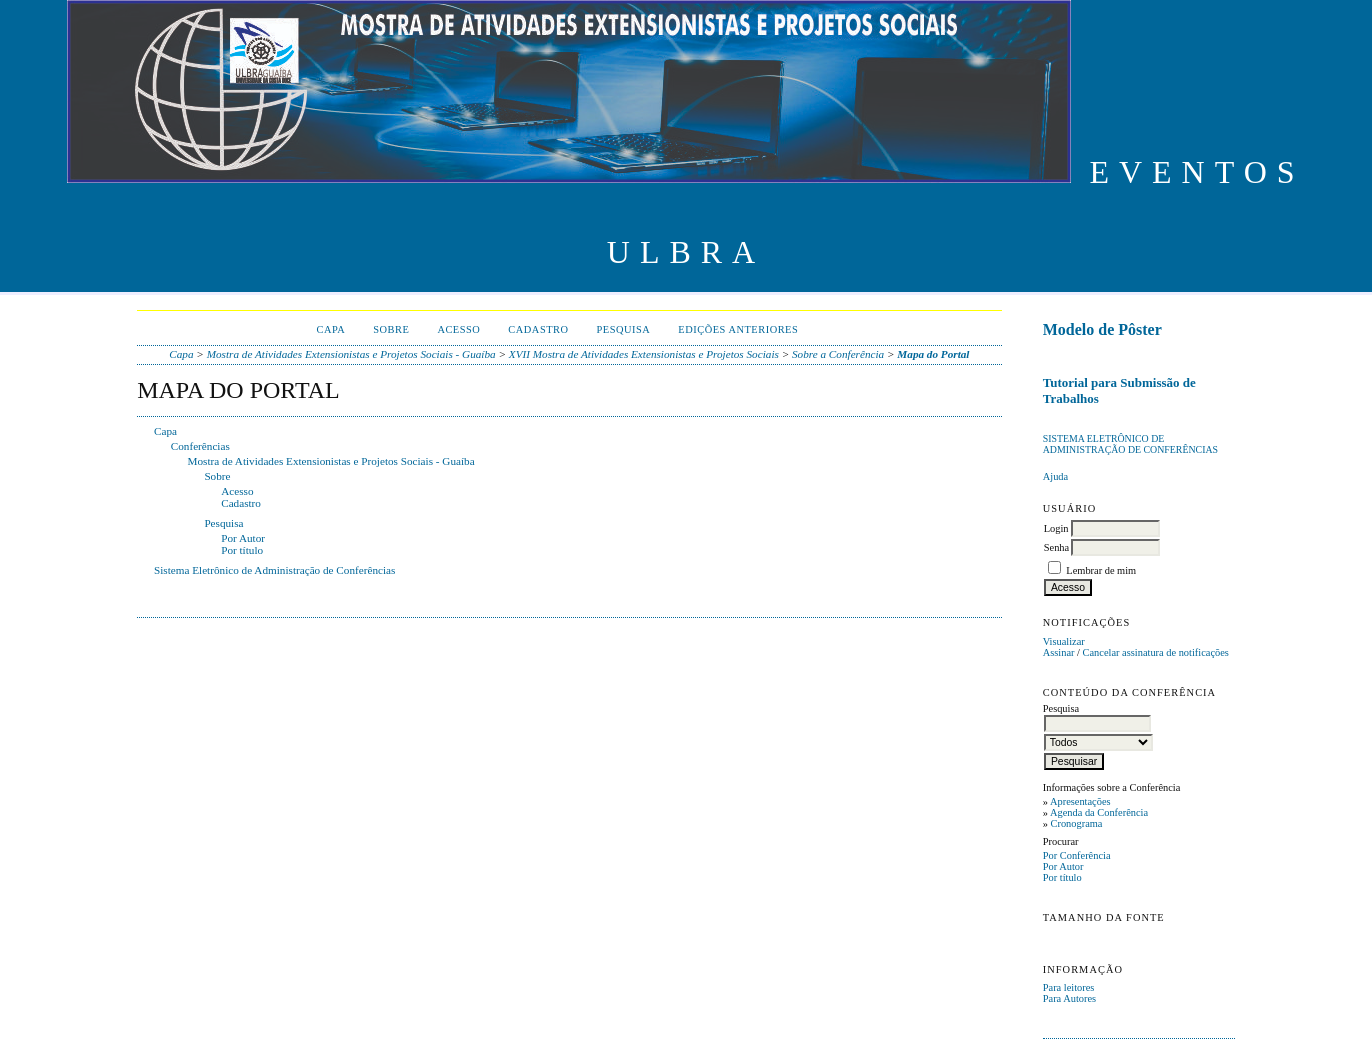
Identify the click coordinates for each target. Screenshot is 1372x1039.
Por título (1062, 877)
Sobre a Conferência (838, 354)
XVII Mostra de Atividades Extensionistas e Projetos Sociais (644, 354)
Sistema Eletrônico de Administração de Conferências (1130, 444)
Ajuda (1055, 476)
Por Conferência (1077, 855)
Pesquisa (624, 329)
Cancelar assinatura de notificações (1156, 652)
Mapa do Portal (933, 354)
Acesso (458, 329)
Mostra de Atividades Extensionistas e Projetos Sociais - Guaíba (351, 354)
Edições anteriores (738, 329)
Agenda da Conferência (1099, 812)
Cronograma (1077, 823)
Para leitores (1069, 987)
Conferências (200, 446)
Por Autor (1063, 866)
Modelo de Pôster (1102, 329)
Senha (1056, 547)
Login (1056, 528)
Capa (330, 329)
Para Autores (1069, 998)
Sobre (391, 329)
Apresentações (1080, 801)
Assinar (1059, 652)
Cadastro (538, 329)
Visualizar (1064, 641)
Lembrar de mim (1101, 570)
